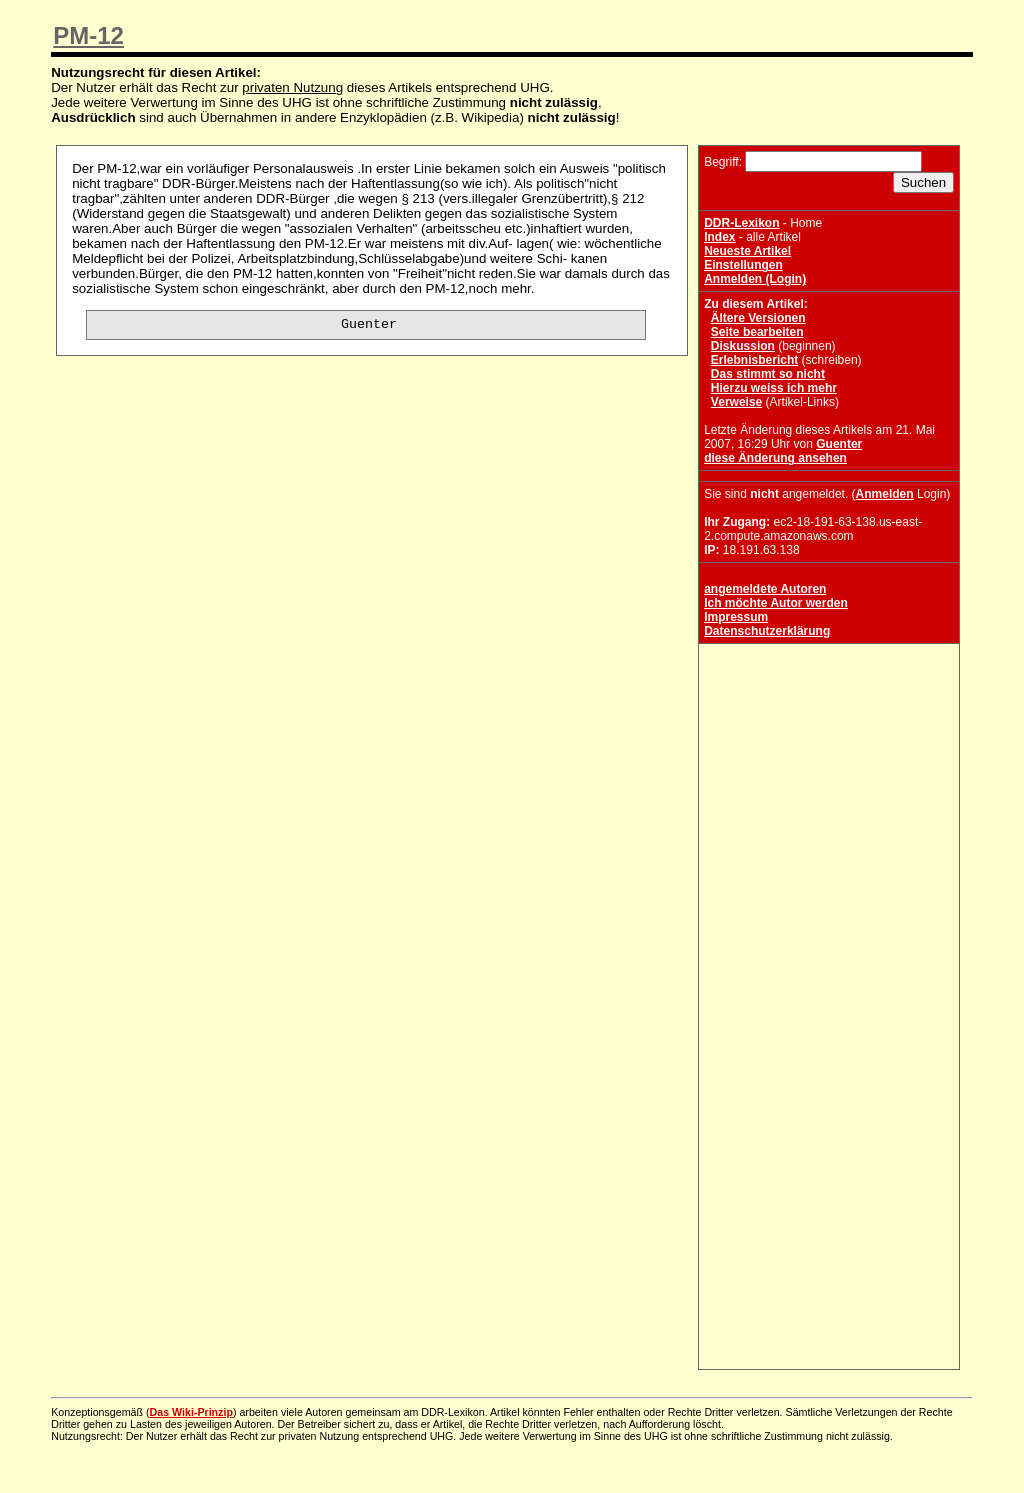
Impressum (736, 617)
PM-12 (88, 35)
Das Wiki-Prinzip (191, 1412)
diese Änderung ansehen (775, 458)
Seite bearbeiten (757, 332)
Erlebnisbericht (754, 360)
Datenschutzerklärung (767, 631)
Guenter (839, 444)
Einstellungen (743, 265)
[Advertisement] (829, 774)
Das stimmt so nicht (768, 374)
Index (719, 237)
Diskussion (743, 346)
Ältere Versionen (758, 318)
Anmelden (885, 494)
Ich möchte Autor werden (776, 603)
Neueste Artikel (747, 251)
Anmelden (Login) (755, 279)
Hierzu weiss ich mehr (774, 388)
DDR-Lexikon (741, 223)
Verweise (736, 402)
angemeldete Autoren (765, 589)
